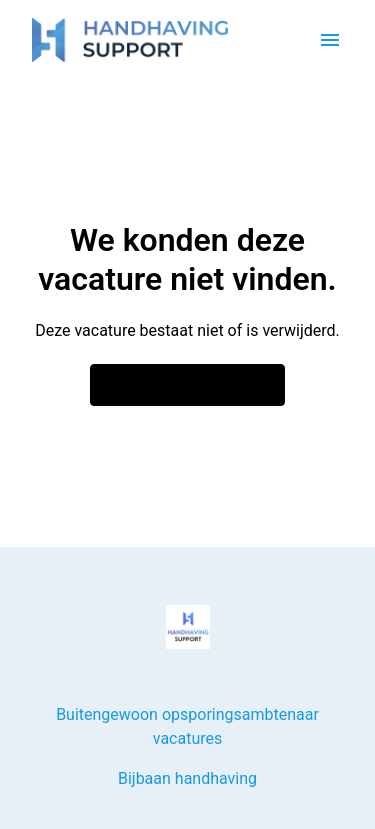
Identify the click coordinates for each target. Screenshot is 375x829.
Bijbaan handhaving (187, 778)
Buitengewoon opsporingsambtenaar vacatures (187, 726)
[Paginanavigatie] (330, 40)
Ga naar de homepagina (188, 384)
